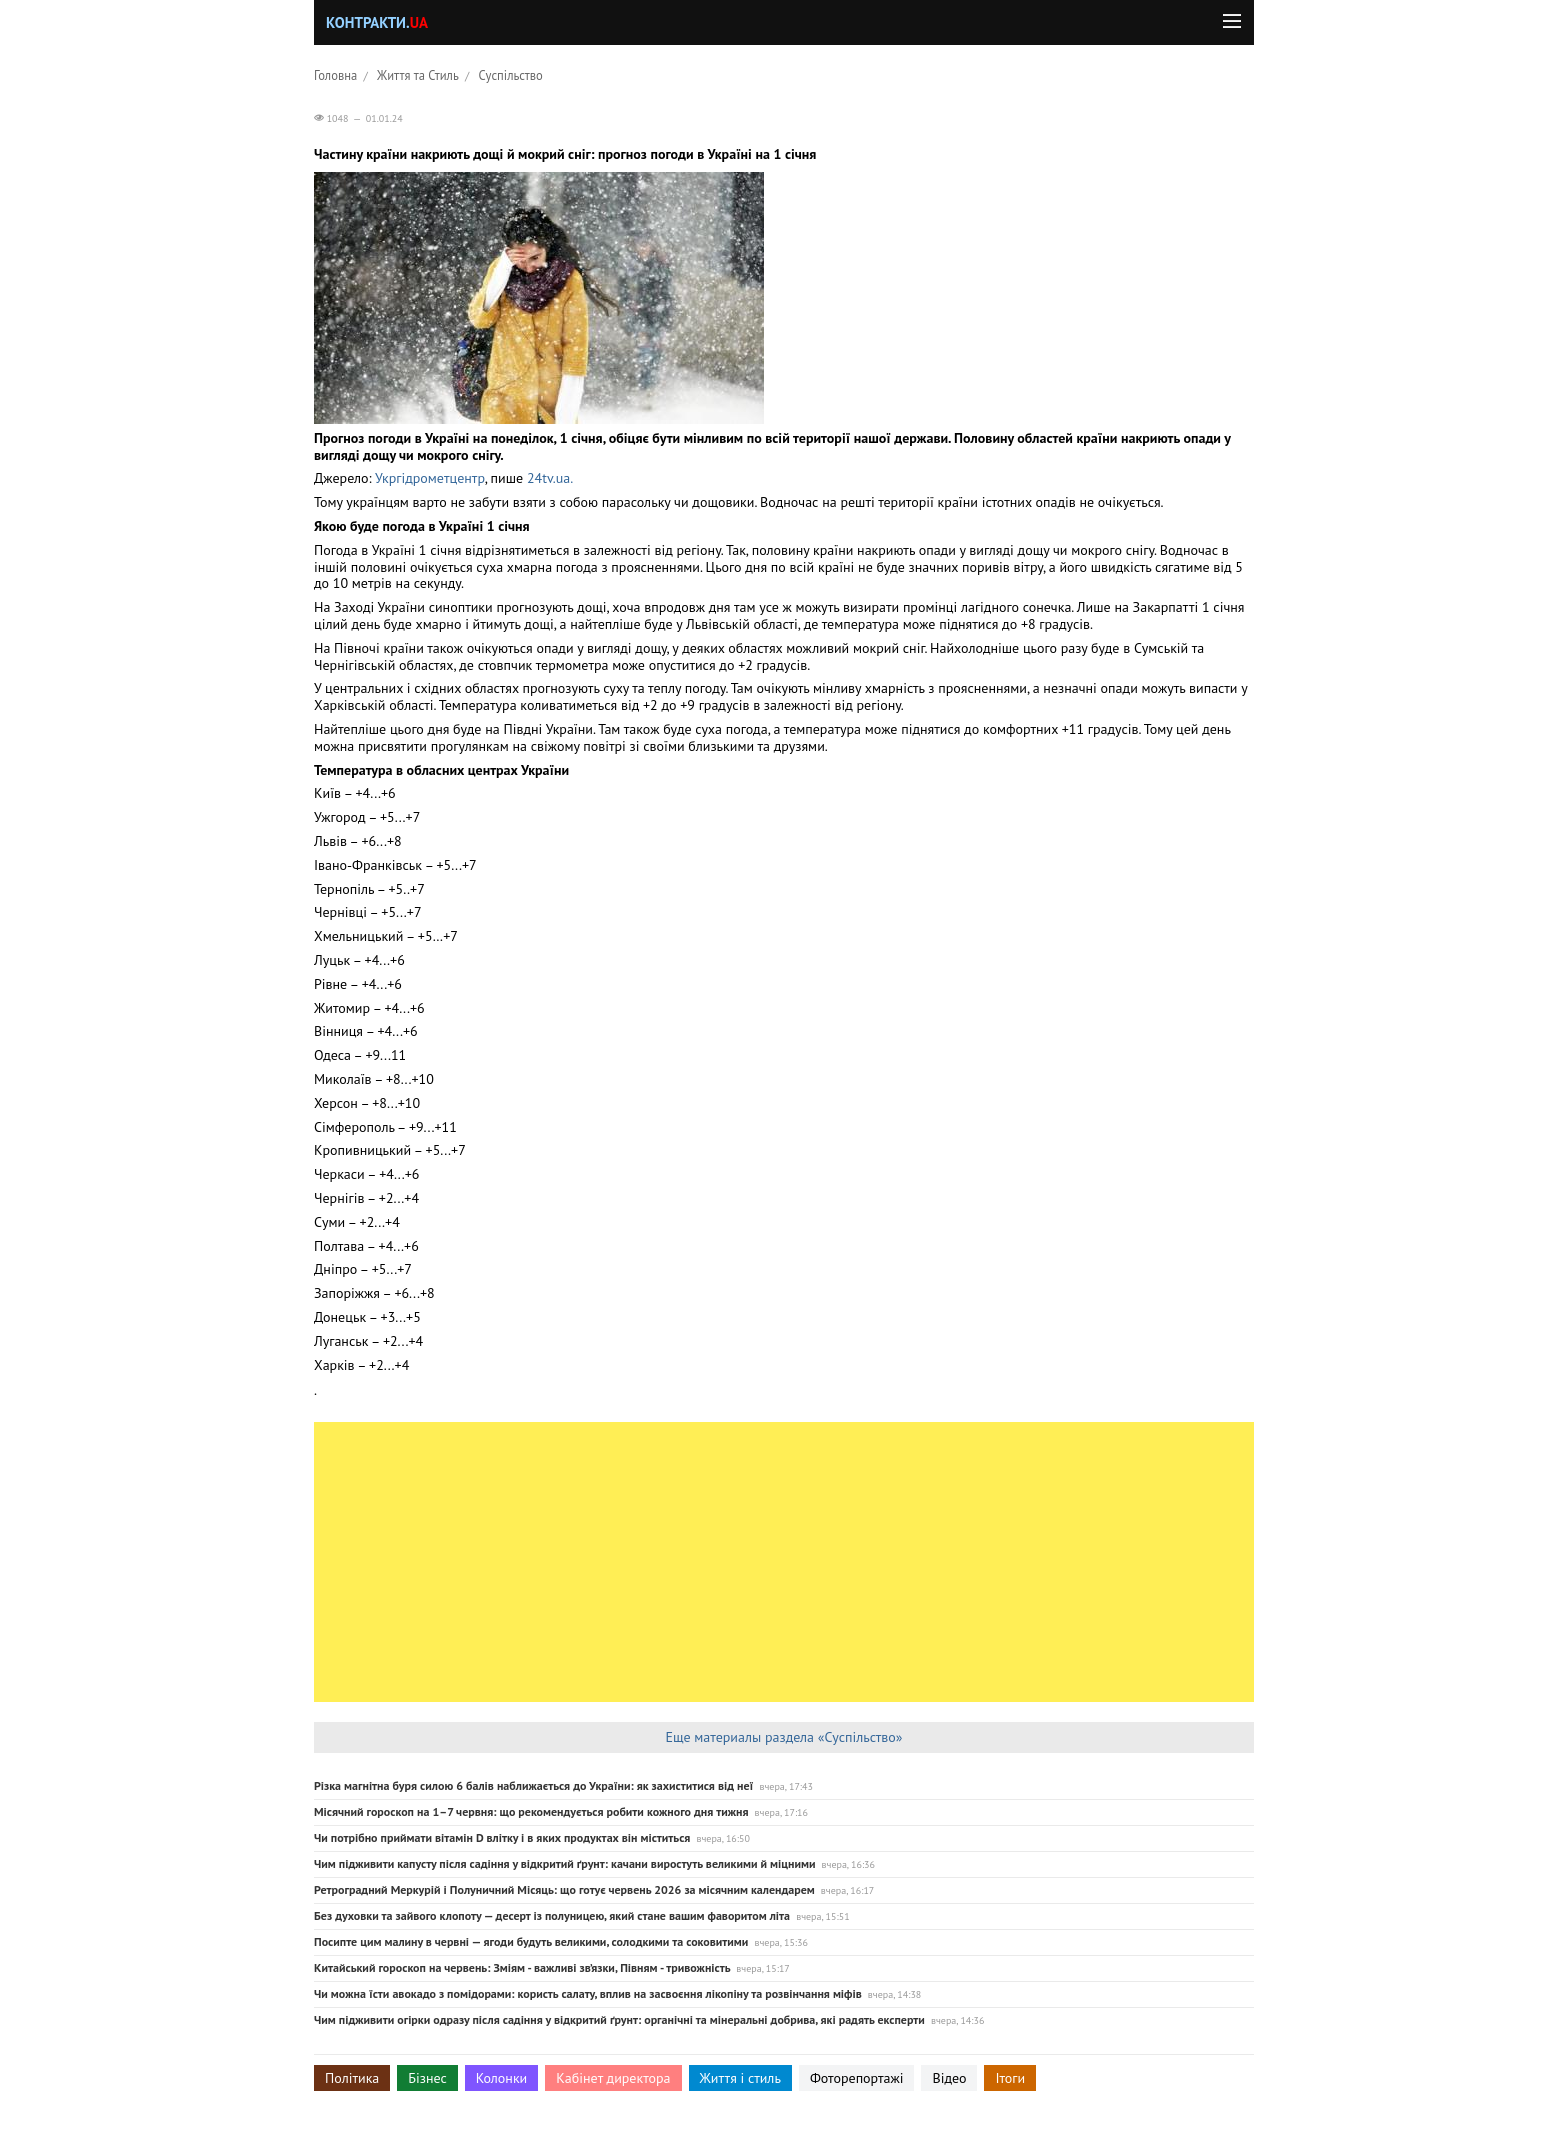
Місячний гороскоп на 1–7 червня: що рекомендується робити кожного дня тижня (531, 1811)
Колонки (502, 2078)
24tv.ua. (550, 478)
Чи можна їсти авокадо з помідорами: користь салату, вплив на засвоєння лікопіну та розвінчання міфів (588, 1993)
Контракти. (377, 22)
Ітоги (1010, 2078)
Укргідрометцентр (430, 478)
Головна (335, 75)
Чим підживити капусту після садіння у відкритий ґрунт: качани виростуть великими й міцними (564, 1863)
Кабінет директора (613, 2078)
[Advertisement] (784, 1562)
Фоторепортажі (857, 2078)
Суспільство (511, 75)
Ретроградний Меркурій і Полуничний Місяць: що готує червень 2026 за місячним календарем (564, 1889)
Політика (352, 2078)
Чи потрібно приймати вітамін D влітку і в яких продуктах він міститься (502, 1837)
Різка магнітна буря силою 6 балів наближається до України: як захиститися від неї (533, 1785)
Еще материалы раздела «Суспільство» (783, 1737)
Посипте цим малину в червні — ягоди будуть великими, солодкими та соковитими (531, 1941)
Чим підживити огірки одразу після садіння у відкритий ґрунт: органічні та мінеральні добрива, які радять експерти (619, 2019)
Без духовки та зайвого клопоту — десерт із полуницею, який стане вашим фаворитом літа (552, 1915)
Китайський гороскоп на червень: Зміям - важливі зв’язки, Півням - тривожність (522, 1967)
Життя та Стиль (418, 75)
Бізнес (427, 2078)
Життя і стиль (740, 2078)
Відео (949, 2078)
